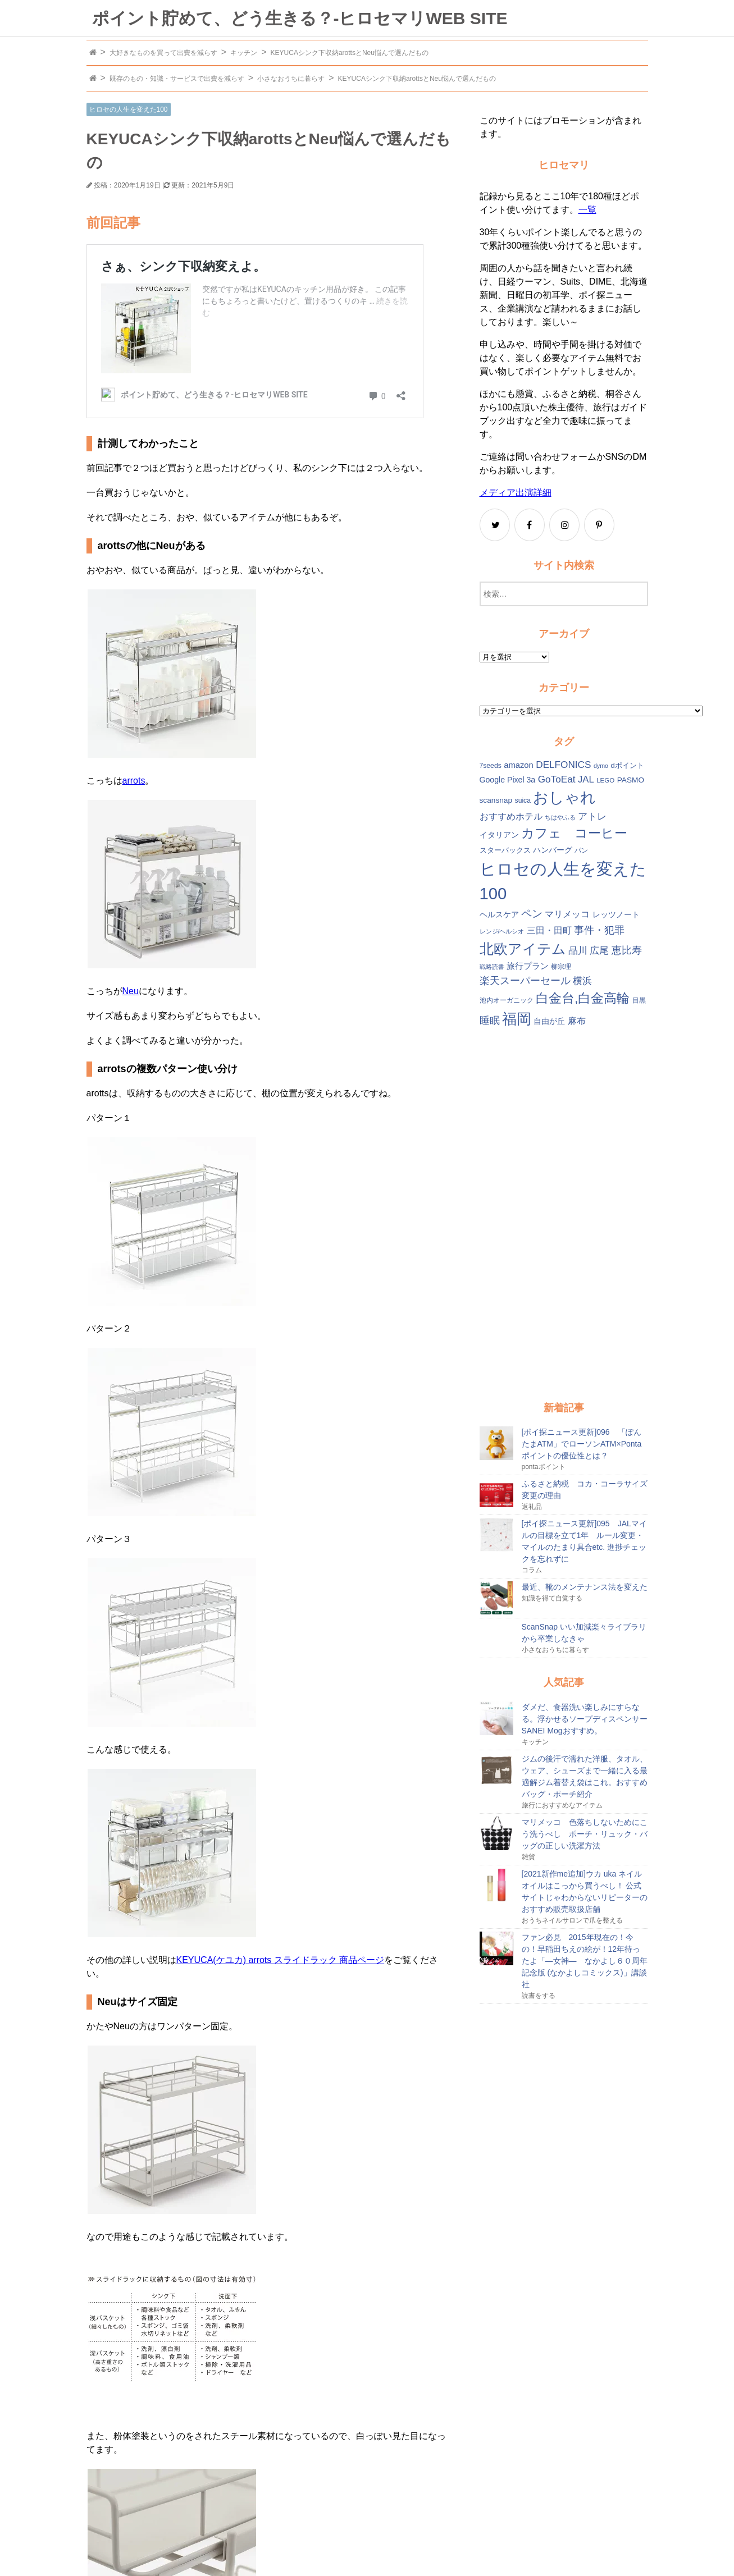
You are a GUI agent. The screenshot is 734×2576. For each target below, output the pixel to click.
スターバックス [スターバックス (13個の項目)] (505, 850)
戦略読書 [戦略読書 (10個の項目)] (492, 966)
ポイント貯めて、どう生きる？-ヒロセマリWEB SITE (300, 18)
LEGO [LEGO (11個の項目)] (605, 780)
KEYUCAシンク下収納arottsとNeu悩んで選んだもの (349, 53)
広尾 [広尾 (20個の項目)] (599, 950)
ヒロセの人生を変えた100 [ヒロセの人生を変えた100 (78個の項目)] (563, 881)
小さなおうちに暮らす (291, 79)
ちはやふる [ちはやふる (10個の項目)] (560, 817)
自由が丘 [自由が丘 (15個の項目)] (549, 1021)
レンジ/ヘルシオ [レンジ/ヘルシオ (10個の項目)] (502, 931)
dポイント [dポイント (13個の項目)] (627, 765)
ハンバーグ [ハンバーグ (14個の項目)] (552, 850)
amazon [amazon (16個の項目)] (519, 765)
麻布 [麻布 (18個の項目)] (577, 1021)
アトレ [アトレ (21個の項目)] (592, 816)
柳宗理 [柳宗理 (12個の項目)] (561, 967)
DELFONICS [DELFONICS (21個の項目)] (563, 764)
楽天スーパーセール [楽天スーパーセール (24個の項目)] (525, 980)
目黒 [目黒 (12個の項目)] (639, 1000)
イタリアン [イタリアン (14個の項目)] (499, 835)
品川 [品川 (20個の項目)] (577, 950)
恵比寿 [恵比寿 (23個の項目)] (627, 950)
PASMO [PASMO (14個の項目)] (630, 780)
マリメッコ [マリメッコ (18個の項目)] (567, 914)
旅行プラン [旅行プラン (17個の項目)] (528, 966)
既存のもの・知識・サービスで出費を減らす (177, 79)
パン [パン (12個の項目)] (581, 850)
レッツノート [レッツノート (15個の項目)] (616, 914)
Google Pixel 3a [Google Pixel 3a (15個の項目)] (508, 779)
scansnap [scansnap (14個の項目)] (496, 800)
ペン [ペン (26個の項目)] (531, 913)
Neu (130, 991)
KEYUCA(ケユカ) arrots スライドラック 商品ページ (280, 1960)
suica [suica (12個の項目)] (523, 800)
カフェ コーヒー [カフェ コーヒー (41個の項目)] (574, 833)
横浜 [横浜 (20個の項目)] (582, 981)
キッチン (243, 53)
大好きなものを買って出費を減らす (163, 53)
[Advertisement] (564, 1215)
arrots (133, 780)
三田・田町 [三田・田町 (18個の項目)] (549, 930)
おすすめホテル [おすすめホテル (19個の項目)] (511, 816)
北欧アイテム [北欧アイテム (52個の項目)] (523, 949)
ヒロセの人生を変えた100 (128, 109)
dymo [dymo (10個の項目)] (601, 765)
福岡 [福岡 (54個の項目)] (516, 1019)
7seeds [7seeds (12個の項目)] (491, 766)
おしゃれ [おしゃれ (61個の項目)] (564, 797)
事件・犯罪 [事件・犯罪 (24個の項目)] (599, 930)
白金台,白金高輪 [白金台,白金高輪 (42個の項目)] (583, 998)
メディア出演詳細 (515, 492)
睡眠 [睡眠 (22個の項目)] (490, 1020)
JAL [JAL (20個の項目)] (586, 779)
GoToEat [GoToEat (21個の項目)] (557, 779)
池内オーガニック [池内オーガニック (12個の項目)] (507, 1000)
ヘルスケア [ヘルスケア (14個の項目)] (499, 914)
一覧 (587, 209)
